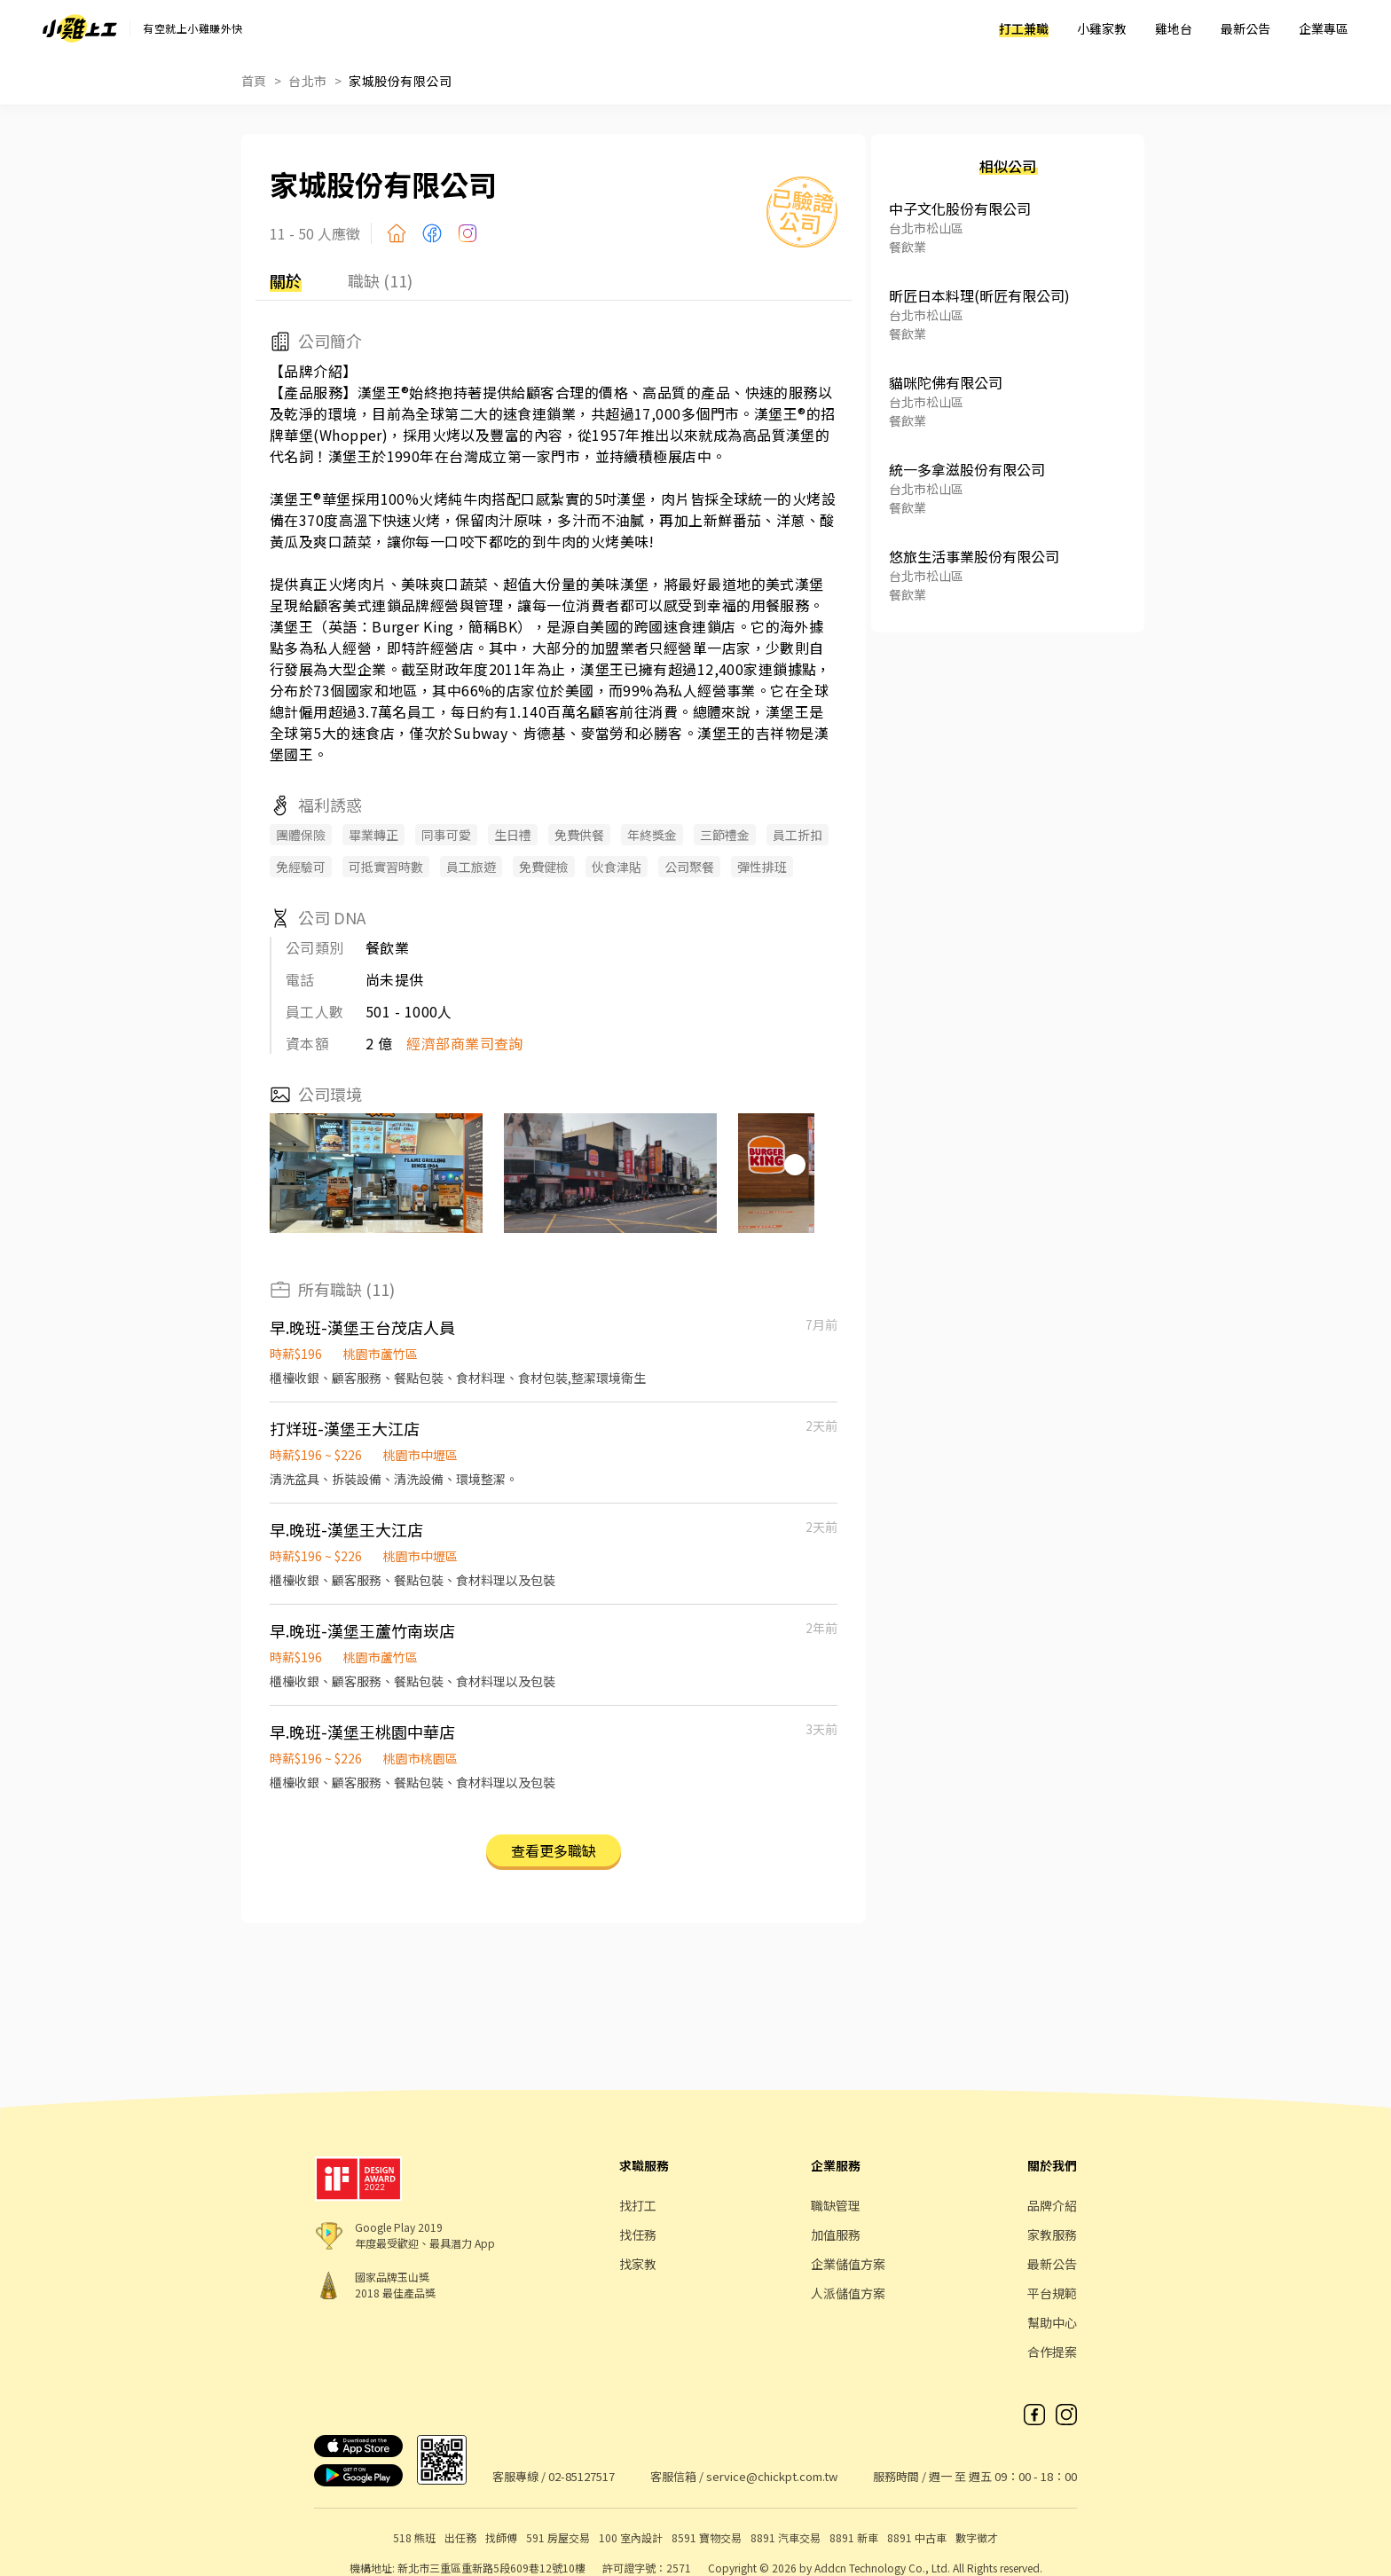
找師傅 (501, 2537)
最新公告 (1245, 28)
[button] (795, 1164)
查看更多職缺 (553, 1850)
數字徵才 (976, 2537)
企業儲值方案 (848, 2264)
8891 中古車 (917, 2537)
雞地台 (1173, 28)
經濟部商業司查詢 (464, 1043)
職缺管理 (836, 2205)
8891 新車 (853, 2537)
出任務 (460, 2537)
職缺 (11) (380, 280)
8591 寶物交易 (707, 2537)
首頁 (254, 81)
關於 (286, 280)
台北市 (307, 81)
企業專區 (1323, 28)
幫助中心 (1052, 2322)
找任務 (637, 2234)
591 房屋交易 (558, 2537)
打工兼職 (1024, 28)
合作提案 (1052, 2351)
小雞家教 (1102, 28)
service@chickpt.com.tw (771, 2476)
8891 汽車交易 (786, 2537)
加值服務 (836, 2234)
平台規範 (1052, 2293)
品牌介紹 (1052, 2205)
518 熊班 (414, 2537)
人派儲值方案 (848, 2293)
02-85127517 (581, 2476)
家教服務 (1052, 2234)
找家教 (637, 2264)
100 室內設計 (631, 2537)
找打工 (637, 2205)
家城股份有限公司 (400, 81)
